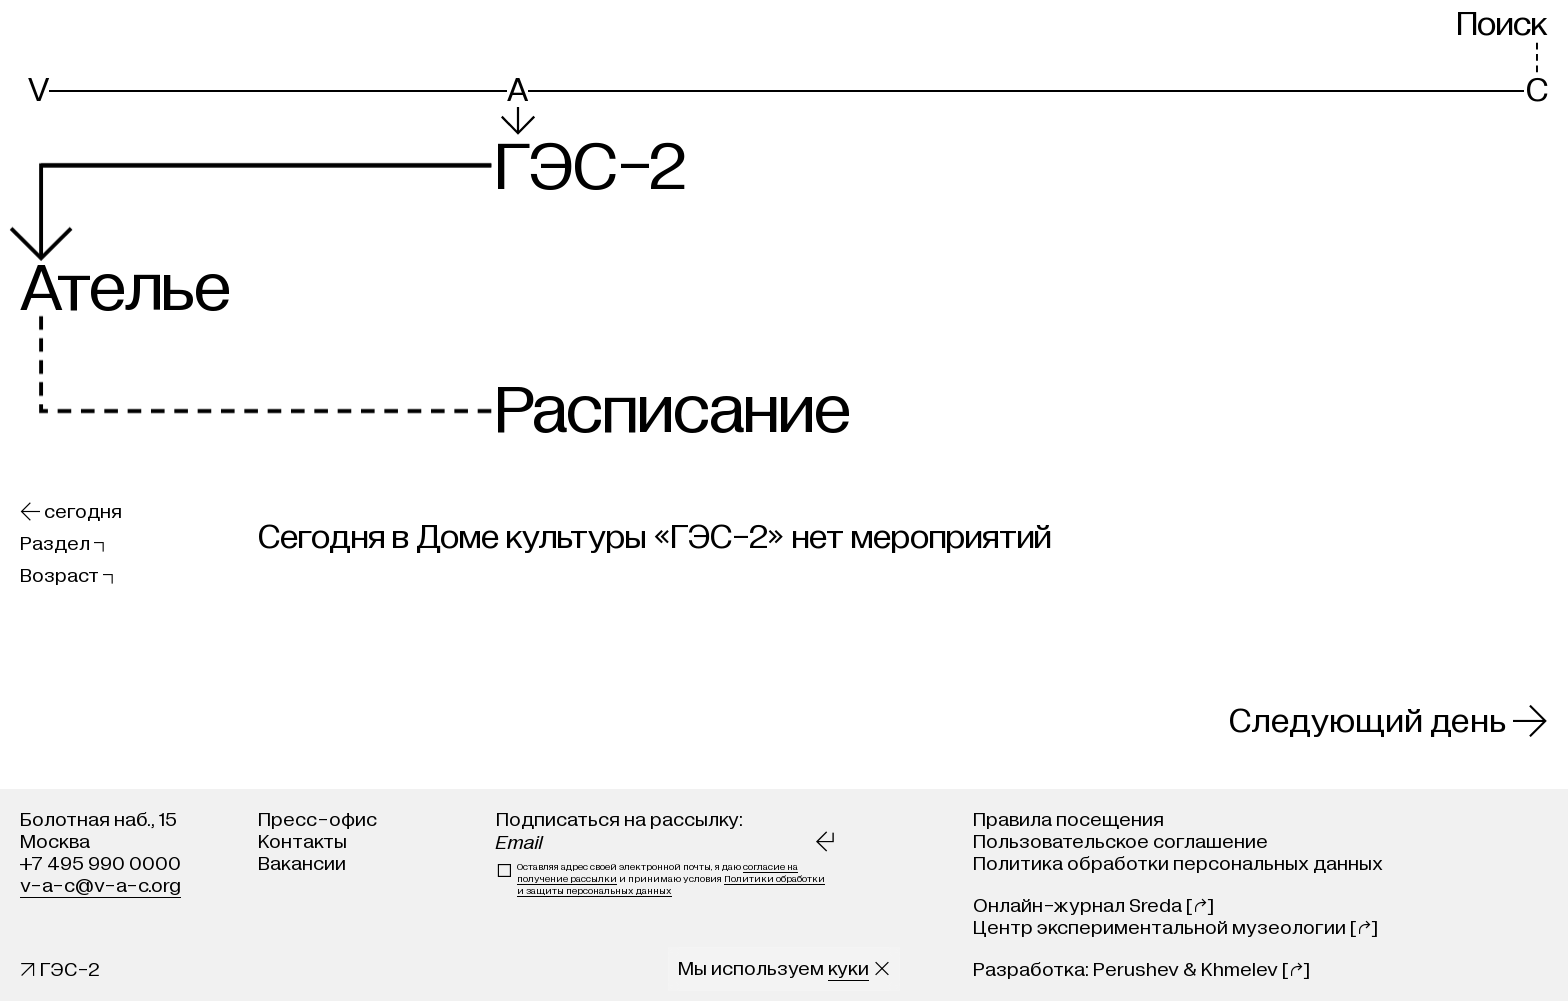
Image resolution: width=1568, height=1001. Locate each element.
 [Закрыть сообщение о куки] (882, 968)
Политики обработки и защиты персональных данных (671, 885)
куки (848, 968)
